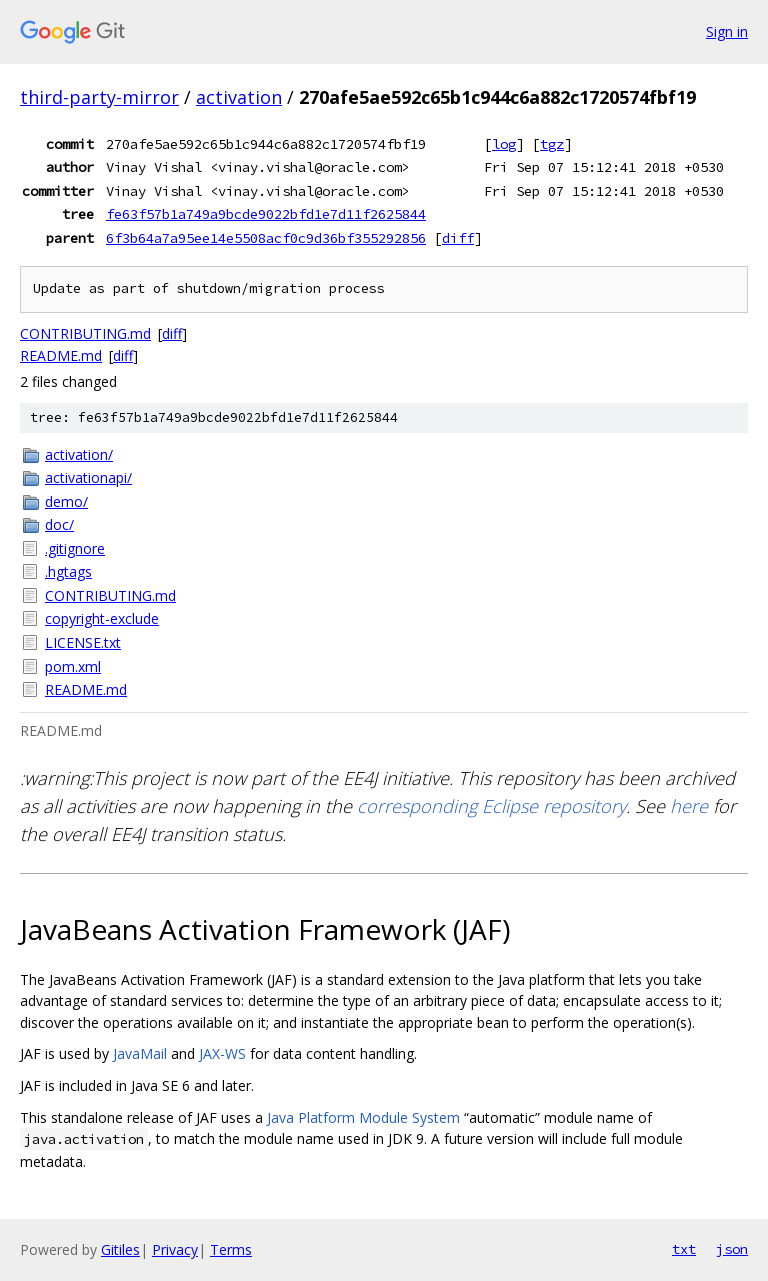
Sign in (727, 31)
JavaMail (140, 1053)
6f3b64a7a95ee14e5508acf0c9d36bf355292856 (266, 238)
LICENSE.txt (83, 642)
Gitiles (120, 1249)
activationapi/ (88, 477)
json (732, 1249)
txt (684, 1249)
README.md (61, 355)
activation (239, 97)
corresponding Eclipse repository (491, 806)
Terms (231, 1249)
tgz (552, 144)
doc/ (59, 524)
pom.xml (73, 666)
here (689, 806)
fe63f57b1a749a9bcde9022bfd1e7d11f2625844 (266, 214)
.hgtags (68, 571)
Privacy (175, 1249)
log (504, 144)
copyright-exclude (102, 618)
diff (458, 238)
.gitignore (75, 548)
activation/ (79, 454)
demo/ (66, 501)
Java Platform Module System (363, 1117)
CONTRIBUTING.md (85, 333)
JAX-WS (222, 1053)
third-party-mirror (99, 97)
